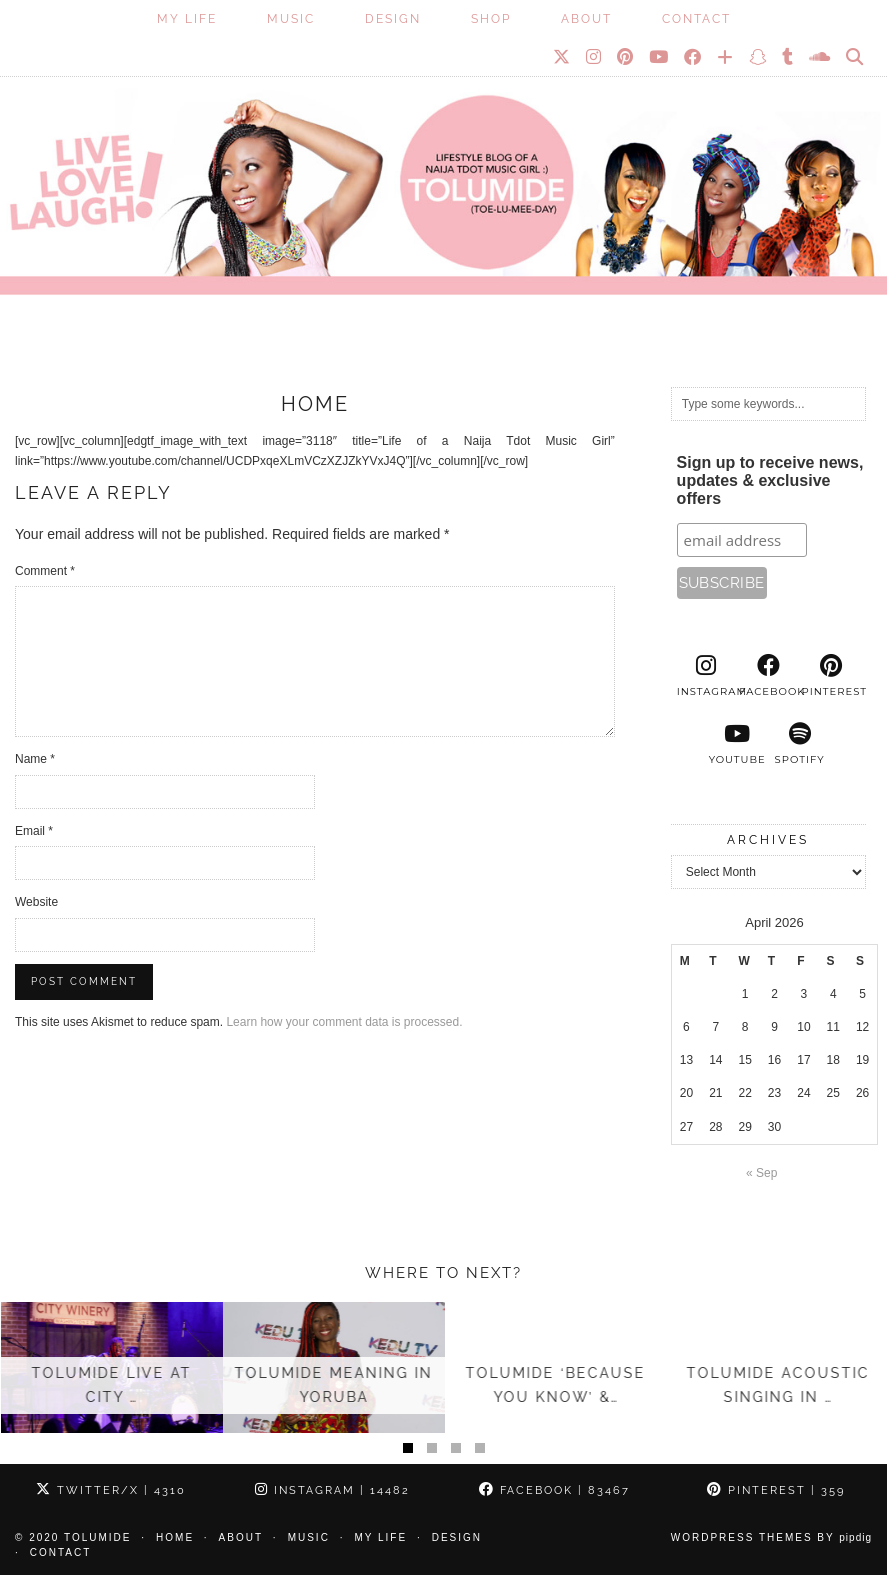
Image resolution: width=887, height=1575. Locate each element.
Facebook (554, 1490)
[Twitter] (562, 57)
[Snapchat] (758, 57)
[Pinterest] (626, 57)
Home (175, 1537)
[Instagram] (594, 57)
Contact (696, 19)
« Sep (761, 1173)
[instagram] (706, 676)
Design (393, 19)
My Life (187, 19)
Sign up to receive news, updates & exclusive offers (770, 480)
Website (36, 902)
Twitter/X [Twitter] (111, 1490)
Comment (45, 571)
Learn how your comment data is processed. (344, 1022)
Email (34, 831)
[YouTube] (659, 57)
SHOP (491, 19)
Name (35, 759)
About (586, 19)
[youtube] (737, 744)
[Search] (855, 57)
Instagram (332, 1490)
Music (291, 19)
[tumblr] (788, 57)
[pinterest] (831, 676)
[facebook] (768, 676)
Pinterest (776, 1490)
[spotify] (799, 744)
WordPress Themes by (771, 1537)
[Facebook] (693, 57)
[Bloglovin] (726, 57)
